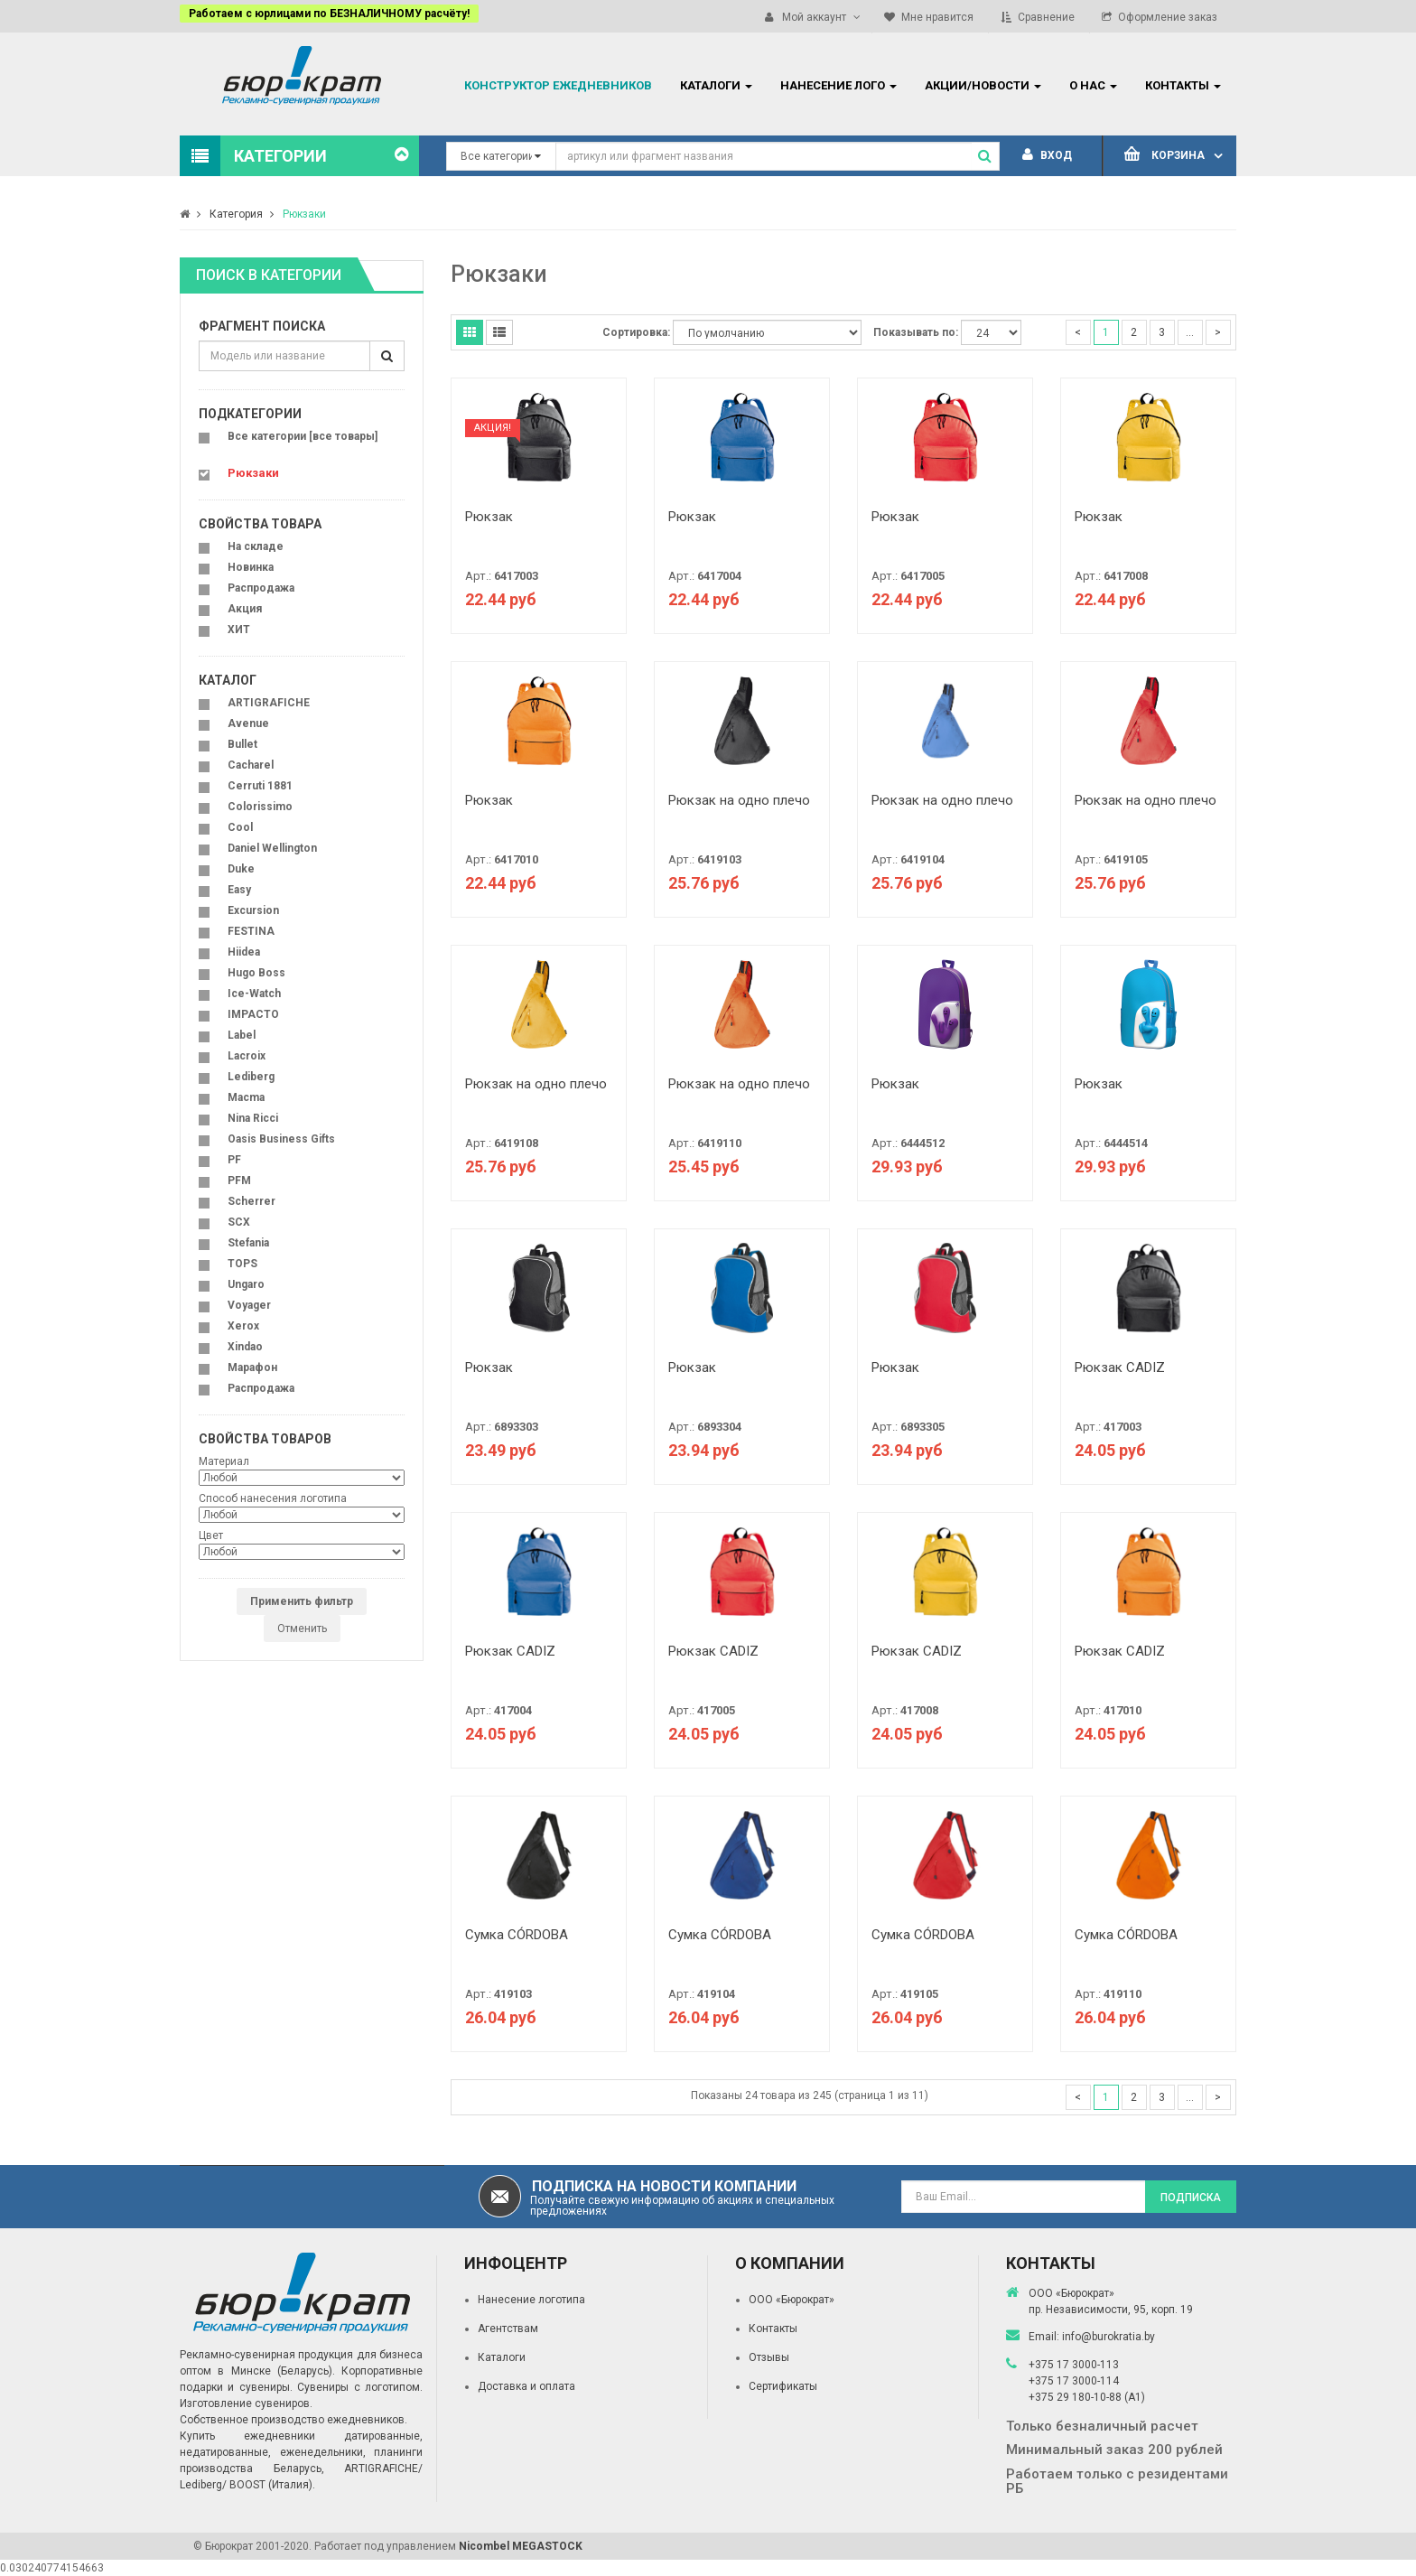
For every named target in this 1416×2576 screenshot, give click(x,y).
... (1190, 332)
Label (242, 1035)
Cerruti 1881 (260, 785)
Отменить (302, 1628)
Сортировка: (636, 332)
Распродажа (261, 588)
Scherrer (251, 1201)
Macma (246, 1097)
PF (234, 1159)
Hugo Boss (256, 972)
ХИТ (239, 629)
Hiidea (244, 952)
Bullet (242, 744)
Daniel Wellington (272, 848)
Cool (240, 827)
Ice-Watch (254, 993)
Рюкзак (489, 517)
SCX (239, 1222)
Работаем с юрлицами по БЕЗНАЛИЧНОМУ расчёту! (329, 13)
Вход (1047, 155)
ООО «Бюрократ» (791, 2299)
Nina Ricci (253, 1118)
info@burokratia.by (1108, 2336)
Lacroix (247, 1056)
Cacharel (251, 765)
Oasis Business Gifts (281, 1139)
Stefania (248, 1243)
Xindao (245, 1346)
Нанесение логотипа (531, 2299)
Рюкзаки (304, 214)
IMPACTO (253, 1014)
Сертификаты (783, 2386)
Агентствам (508, 2328)
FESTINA (251, 931)
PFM (239, 1180)
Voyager (249, 1305)
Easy (239, 889)
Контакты (773, 2328)
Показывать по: (915, 332)
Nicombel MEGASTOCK (520, 2546)
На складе (256, 546)
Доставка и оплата (526, 2386)
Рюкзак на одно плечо (739, 800)
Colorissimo (260, 806)
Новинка (251, 567)
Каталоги (502, 2357)
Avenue (248, 723)
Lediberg (251, 1076)
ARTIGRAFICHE (269, 702)
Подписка (1190, 2197)
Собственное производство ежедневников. (293, 2419)
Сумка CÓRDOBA (516, 1935)
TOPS (242, 1263)
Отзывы (769, 2357)
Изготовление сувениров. (246, 2403)
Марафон (252, 1367)
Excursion (253, 910)
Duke (241, 869)
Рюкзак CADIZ (1120, 1367)
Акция (245, 608)
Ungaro (246, 1284)
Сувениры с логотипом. (360, 2387)
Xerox (243, 1326)
